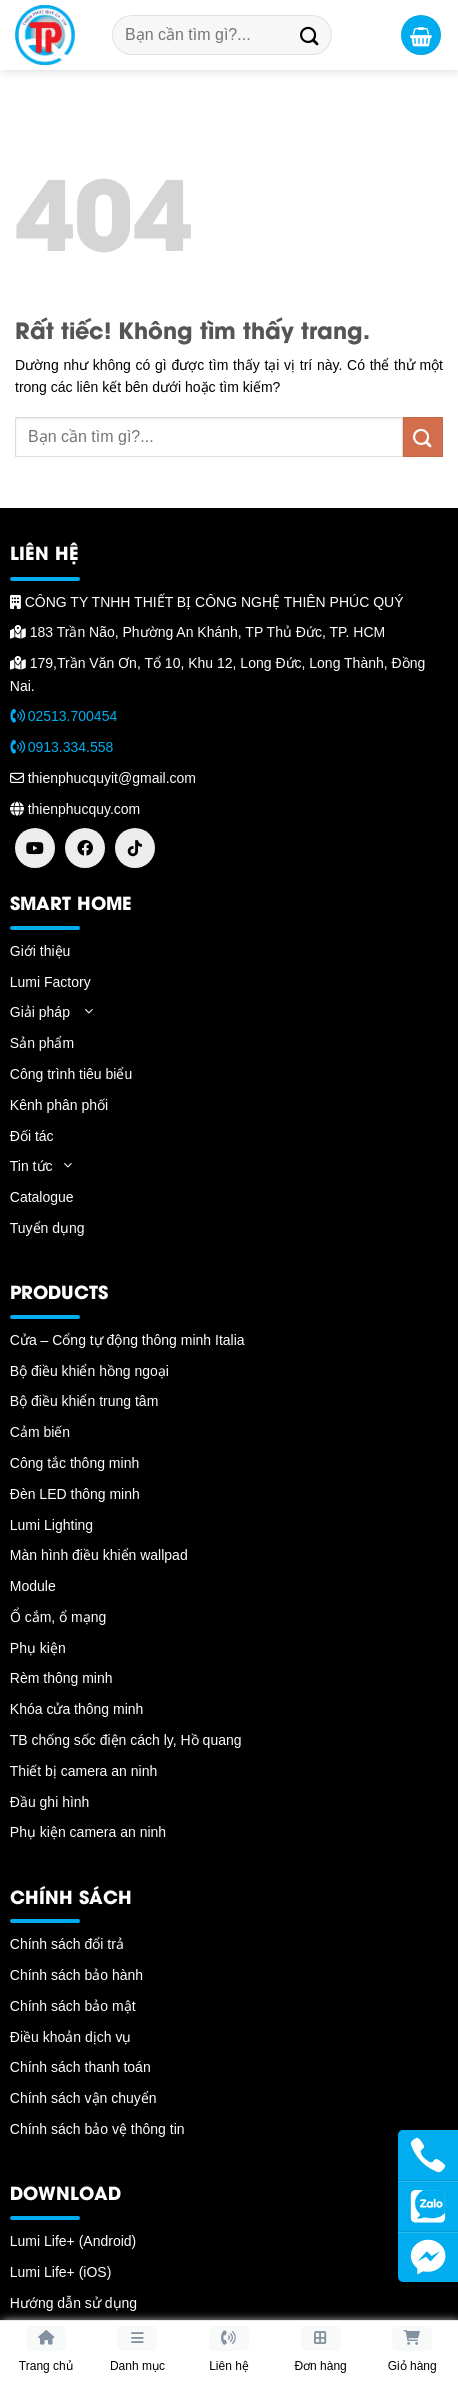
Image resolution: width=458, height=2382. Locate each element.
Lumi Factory (50, 982)
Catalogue (42, 1197)
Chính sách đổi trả (67, 1944)
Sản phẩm (42, 1043)
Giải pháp (40, 1012)
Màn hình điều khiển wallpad (99, 1555)
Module (33, 1586)
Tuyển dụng (47, 1228)
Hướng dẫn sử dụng (73, 2303)
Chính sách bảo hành (76, 1975)
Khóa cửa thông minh (77, 1709)
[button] (421, 35)
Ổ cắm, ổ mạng (58, 1617)
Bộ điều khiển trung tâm (84, 1401)
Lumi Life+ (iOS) (61, 2272)
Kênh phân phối (59, 1105)
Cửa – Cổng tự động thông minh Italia (127, 1340)
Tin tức (31, 1166)
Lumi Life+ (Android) (73, 2241)
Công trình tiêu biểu (71, 1074)
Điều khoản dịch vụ (71, 2037)
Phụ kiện (38, 1648)
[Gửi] (310, 34)
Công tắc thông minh (74, 1463)
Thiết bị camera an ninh (83, 1771)
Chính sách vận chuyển (83, 2098)
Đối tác (32, 1136)
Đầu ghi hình (50, 1802)
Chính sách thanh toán (80, 2067)
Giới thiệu (40, 951)
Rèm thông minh (61, 1678)
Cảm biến (40, 1432)
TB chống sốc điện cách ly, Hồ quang (126, 1740)
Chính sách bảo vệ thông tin (97, 2129)
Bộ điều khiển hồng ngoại (89, 1371)
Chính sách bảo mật (73, 2006)
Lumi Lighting (51, 1525)
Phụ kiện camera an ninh (88, 1832)
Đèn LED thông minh (75, 1494)
